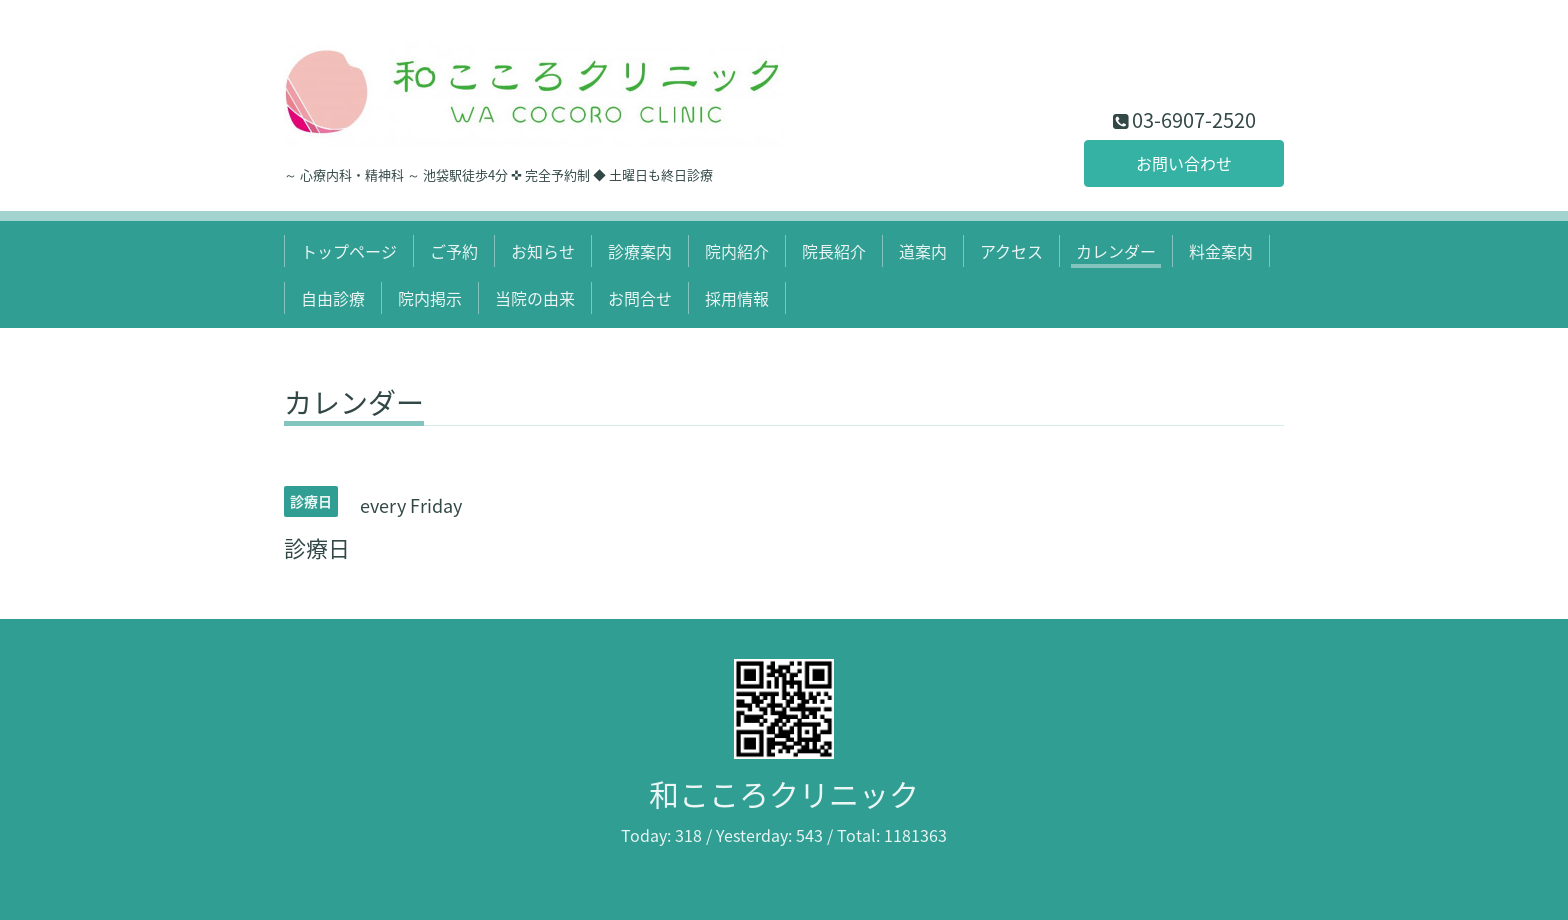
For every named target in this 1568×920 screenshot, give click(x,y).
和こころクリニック (784, 793)
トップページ (349, 251)
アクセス (1011, 251)
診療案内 (640, 251)
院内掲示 (430, 298)
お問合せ (640, 298)
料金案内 (1221, 251)
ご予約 (454, 251)
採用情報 (737, 298)
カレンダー (1116, 251)
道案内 (923, 251)
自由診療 (333, 298)
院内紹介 (737, 251)
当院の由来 (535, 298)
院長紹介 (834, 251)
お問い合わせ (1184, 163)
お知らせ (543, 251)
